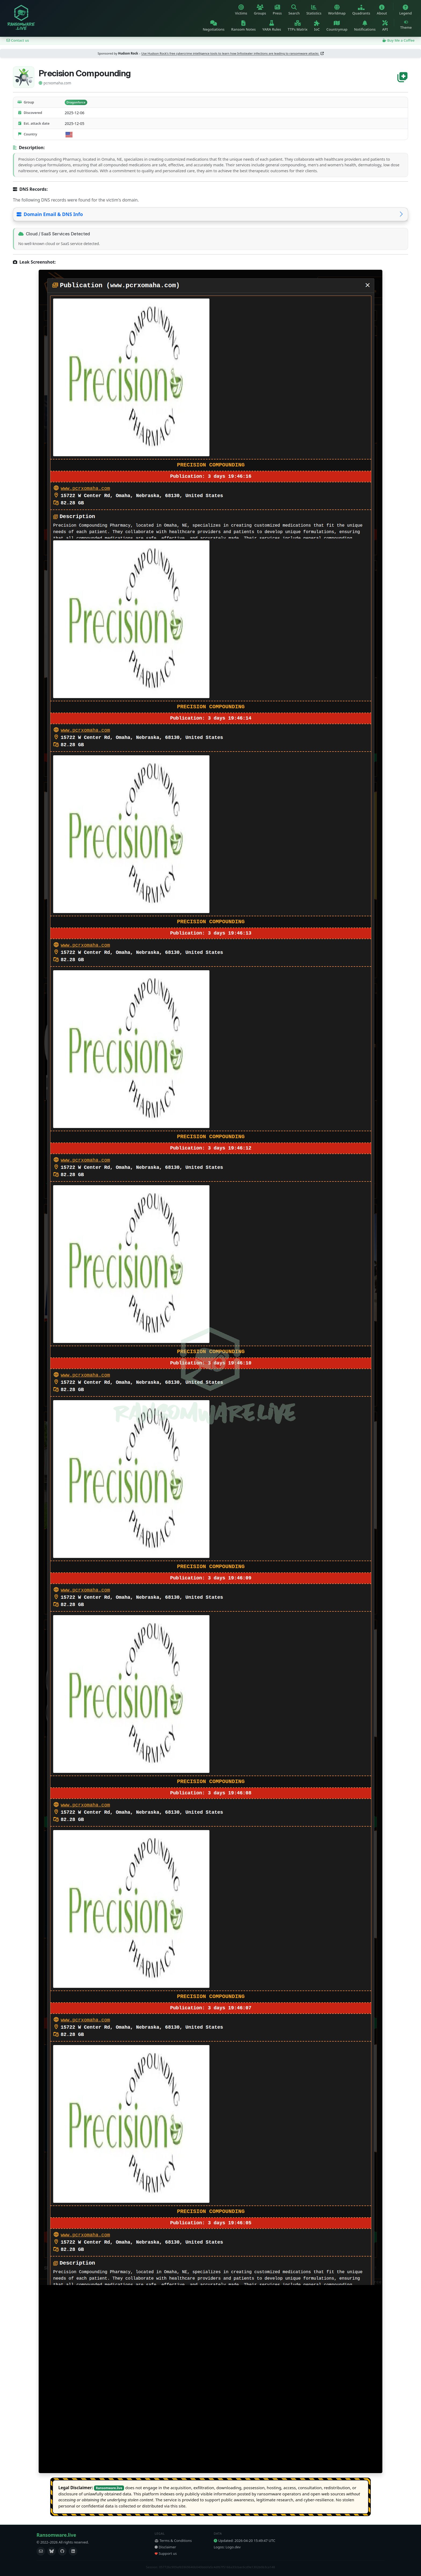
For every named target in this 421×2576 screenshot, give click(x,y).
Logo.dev (233, 2547)
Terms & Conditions (173, 2540)
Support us (166, 2553)
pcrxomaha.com (55, 82)
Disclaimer (165, 2547)
